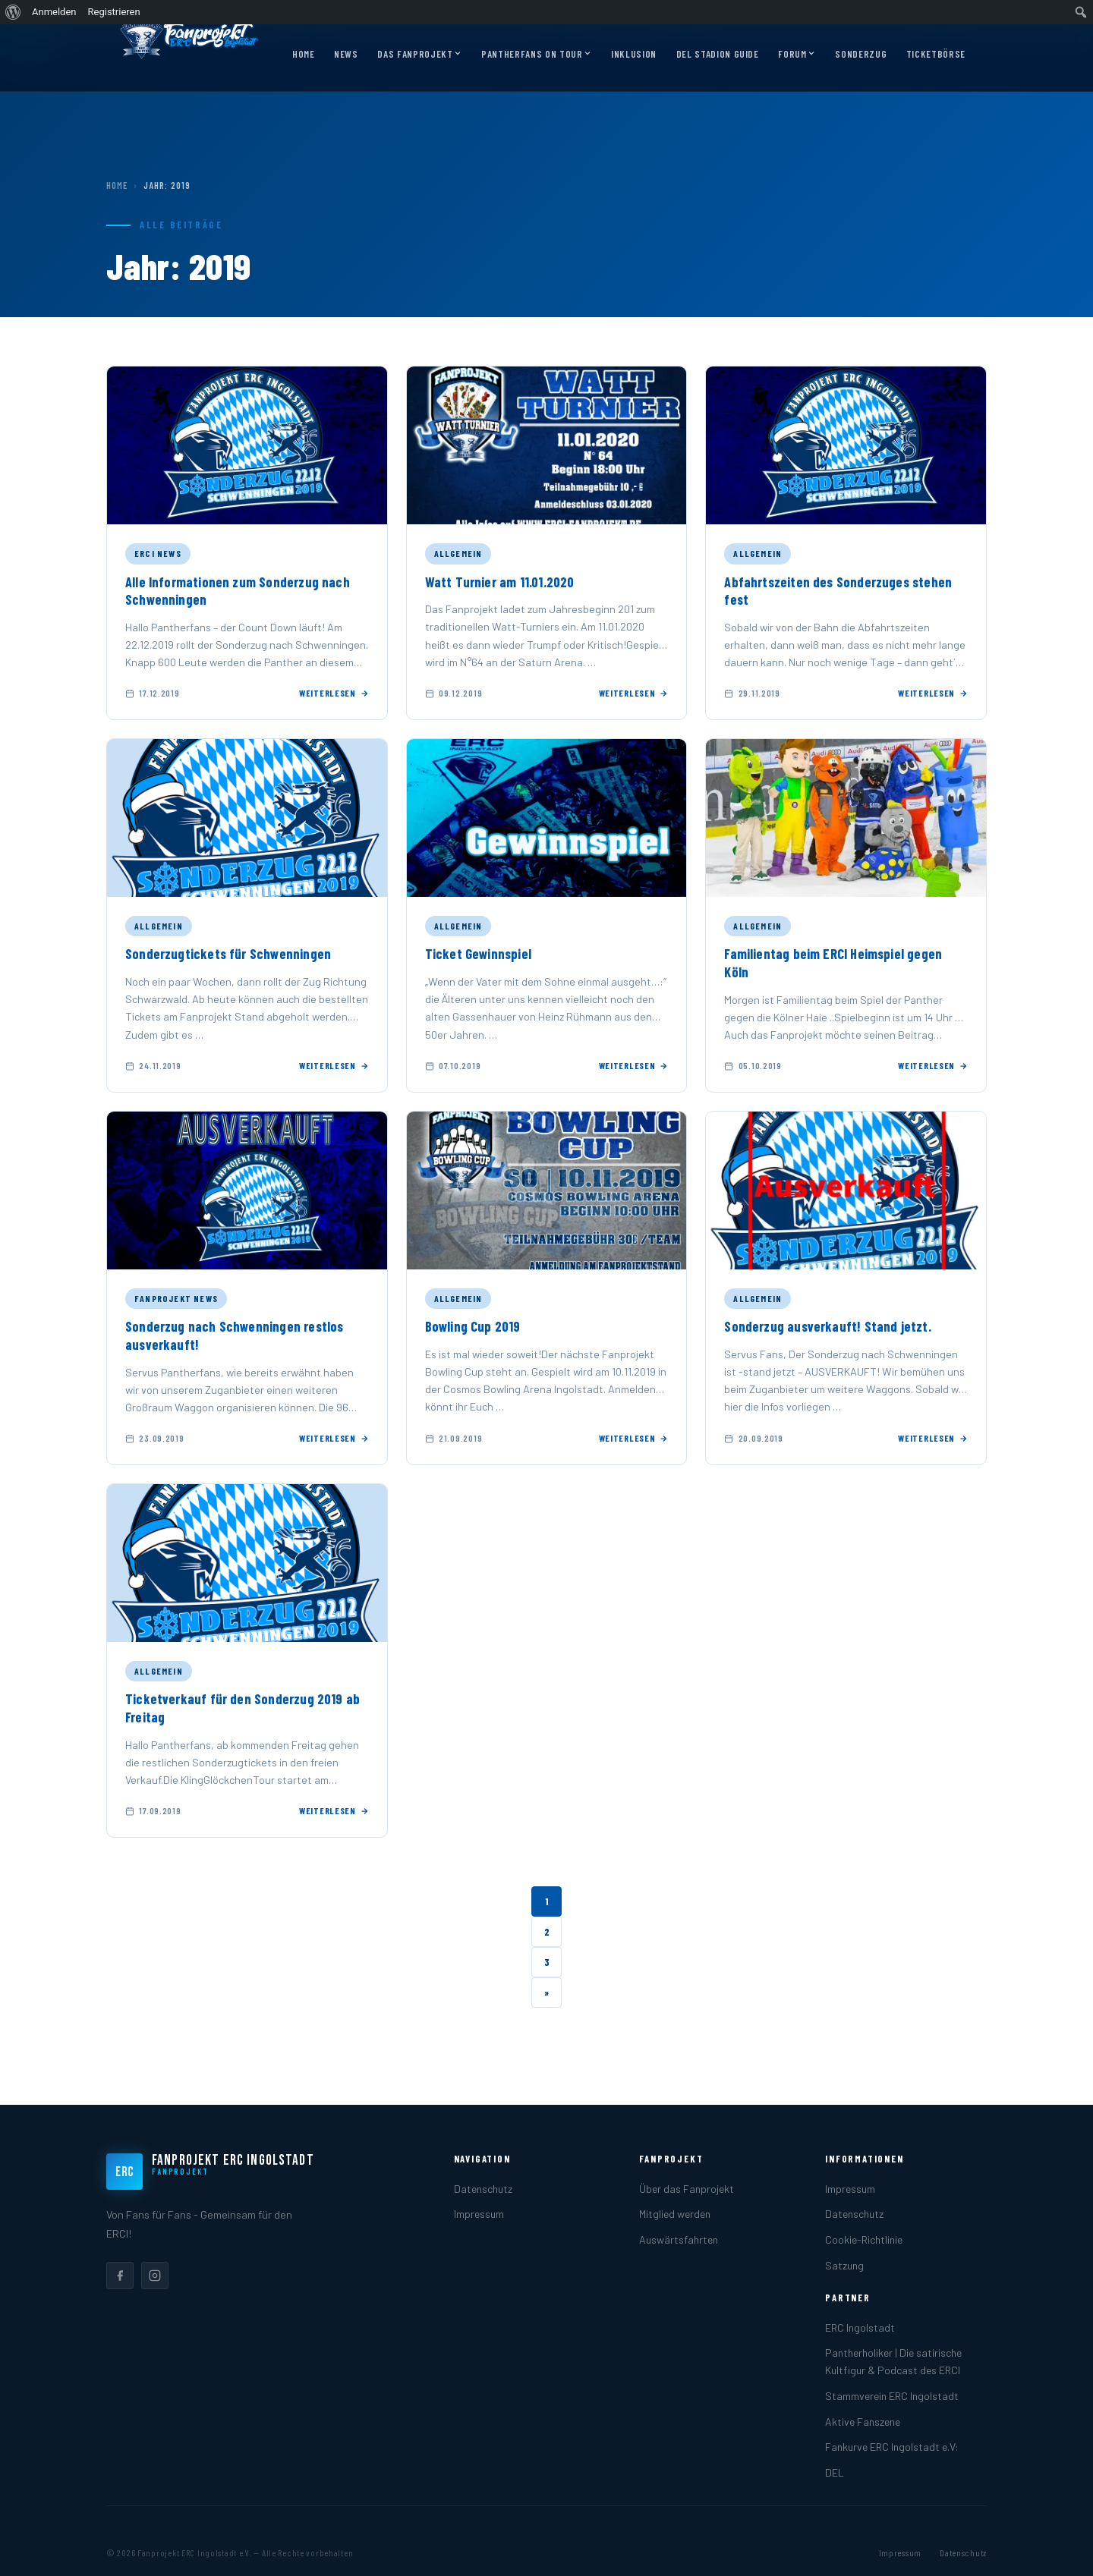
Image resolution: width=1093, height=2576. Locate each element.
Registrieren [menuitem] (114, 11)
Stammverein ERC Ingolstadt (892, 2395)
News (346, 54)
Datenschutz (483, 2188)
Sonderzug (861, 54)
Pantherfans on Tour (536, 54)
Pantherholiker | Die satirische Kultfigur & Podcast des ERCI (893, 2361)
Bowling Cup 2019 (473, 1326)
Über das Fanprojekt (686, 2188)
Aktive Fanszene (862, 2421)
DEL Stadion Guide (717, 54)
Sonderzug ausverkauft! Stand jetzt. (827, 1326)
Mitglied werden (674, 2213)
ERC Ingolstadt (860, 2327)
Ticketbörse (935, 54)
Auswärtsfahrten (678, 2239)
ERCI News (157, 553)
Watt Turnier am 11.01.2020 (500, 582)
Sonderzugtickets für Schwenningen (228, 953)
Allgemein (458, 553)
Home (303, 54)
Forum (796, 54)
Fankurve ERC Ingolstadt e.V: (892, 2446)
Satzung (844, 2265)
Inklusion (634, 54)
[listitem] (120, 2275)
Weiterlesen (334, 692)
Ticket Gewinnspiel (478, 953)
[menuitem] (13, 12)
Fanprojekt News (176, 1298)
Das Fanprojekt (419, 54)
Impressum (479, 2213)
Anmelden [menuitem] (54, 11)
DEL (834, 2472)
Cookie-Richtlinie (863, 2239)
